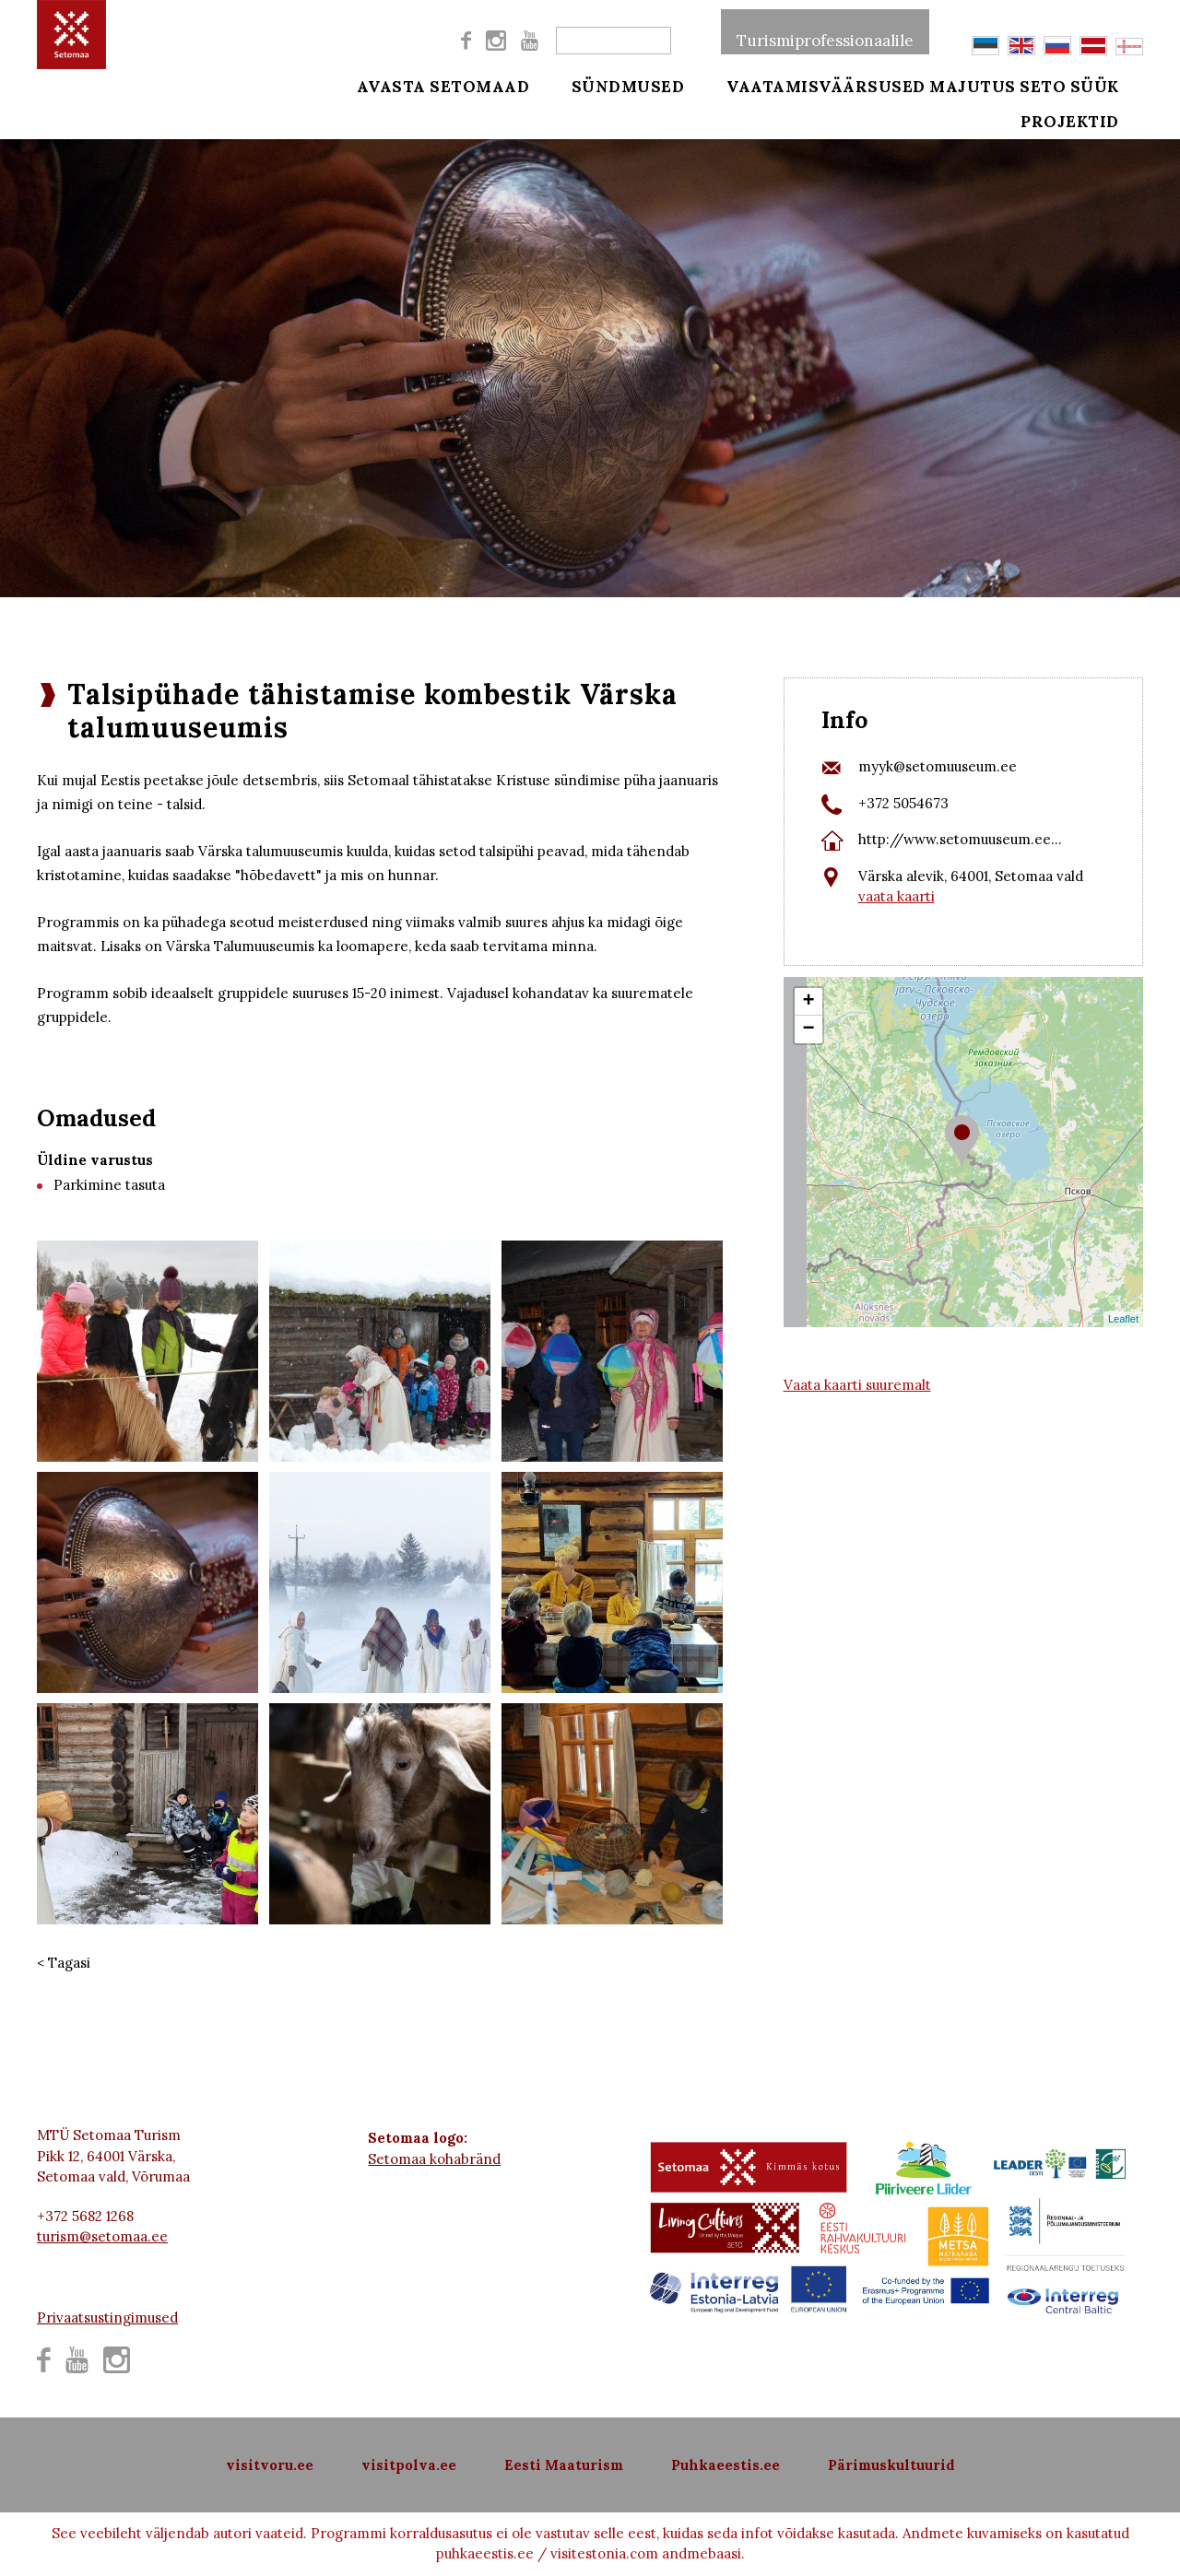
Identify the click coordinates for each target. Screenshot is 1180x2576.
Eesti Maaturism (563, 2465)
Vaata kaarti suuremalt (857, 1385)
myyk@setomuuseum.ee (937, 766)
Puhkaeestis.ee (725, 2465)
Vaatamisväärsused (801, 85)
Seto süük (1095, 85)
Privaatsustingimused (107, 2317)
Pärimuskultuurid (891, 2465)
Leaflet (1123, 1318)
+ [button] (809, 1002)
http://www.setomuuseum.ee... (960, 839)
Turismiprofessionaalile (825, 31)
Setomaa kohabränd (434, 2159)
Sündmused (615, 85)
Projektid (1095, 131)
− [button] (809, 1029)
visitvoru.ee (269, 2465)
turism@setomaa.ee (102, 2236)
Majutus (972, 85)
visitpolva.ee (408, 2465)
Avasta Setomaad (443, 85)
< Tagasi (63, 1962)
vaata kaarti (896, 896)
